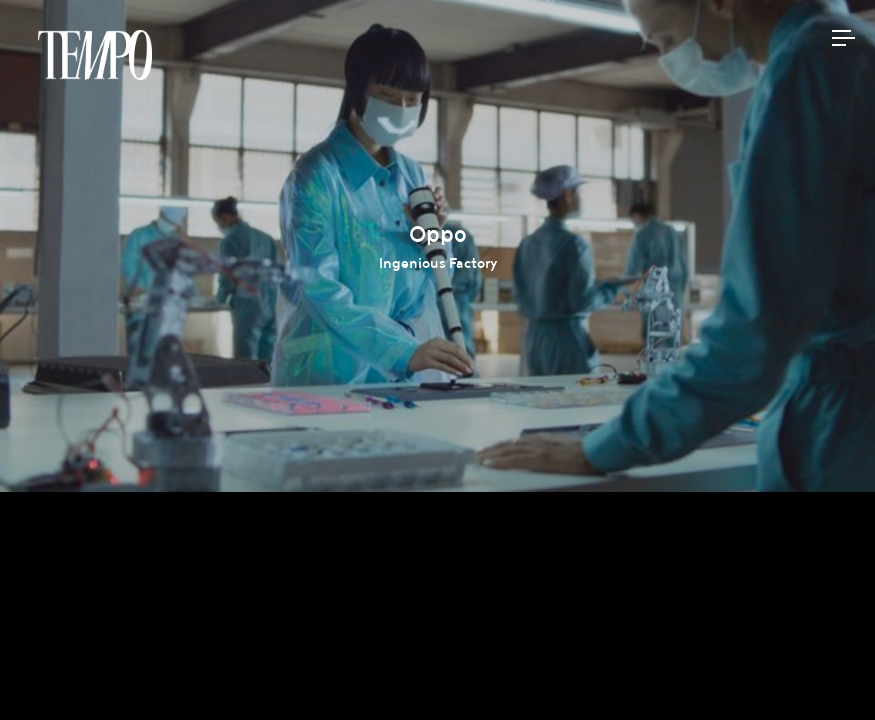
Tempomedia (95, 55)
